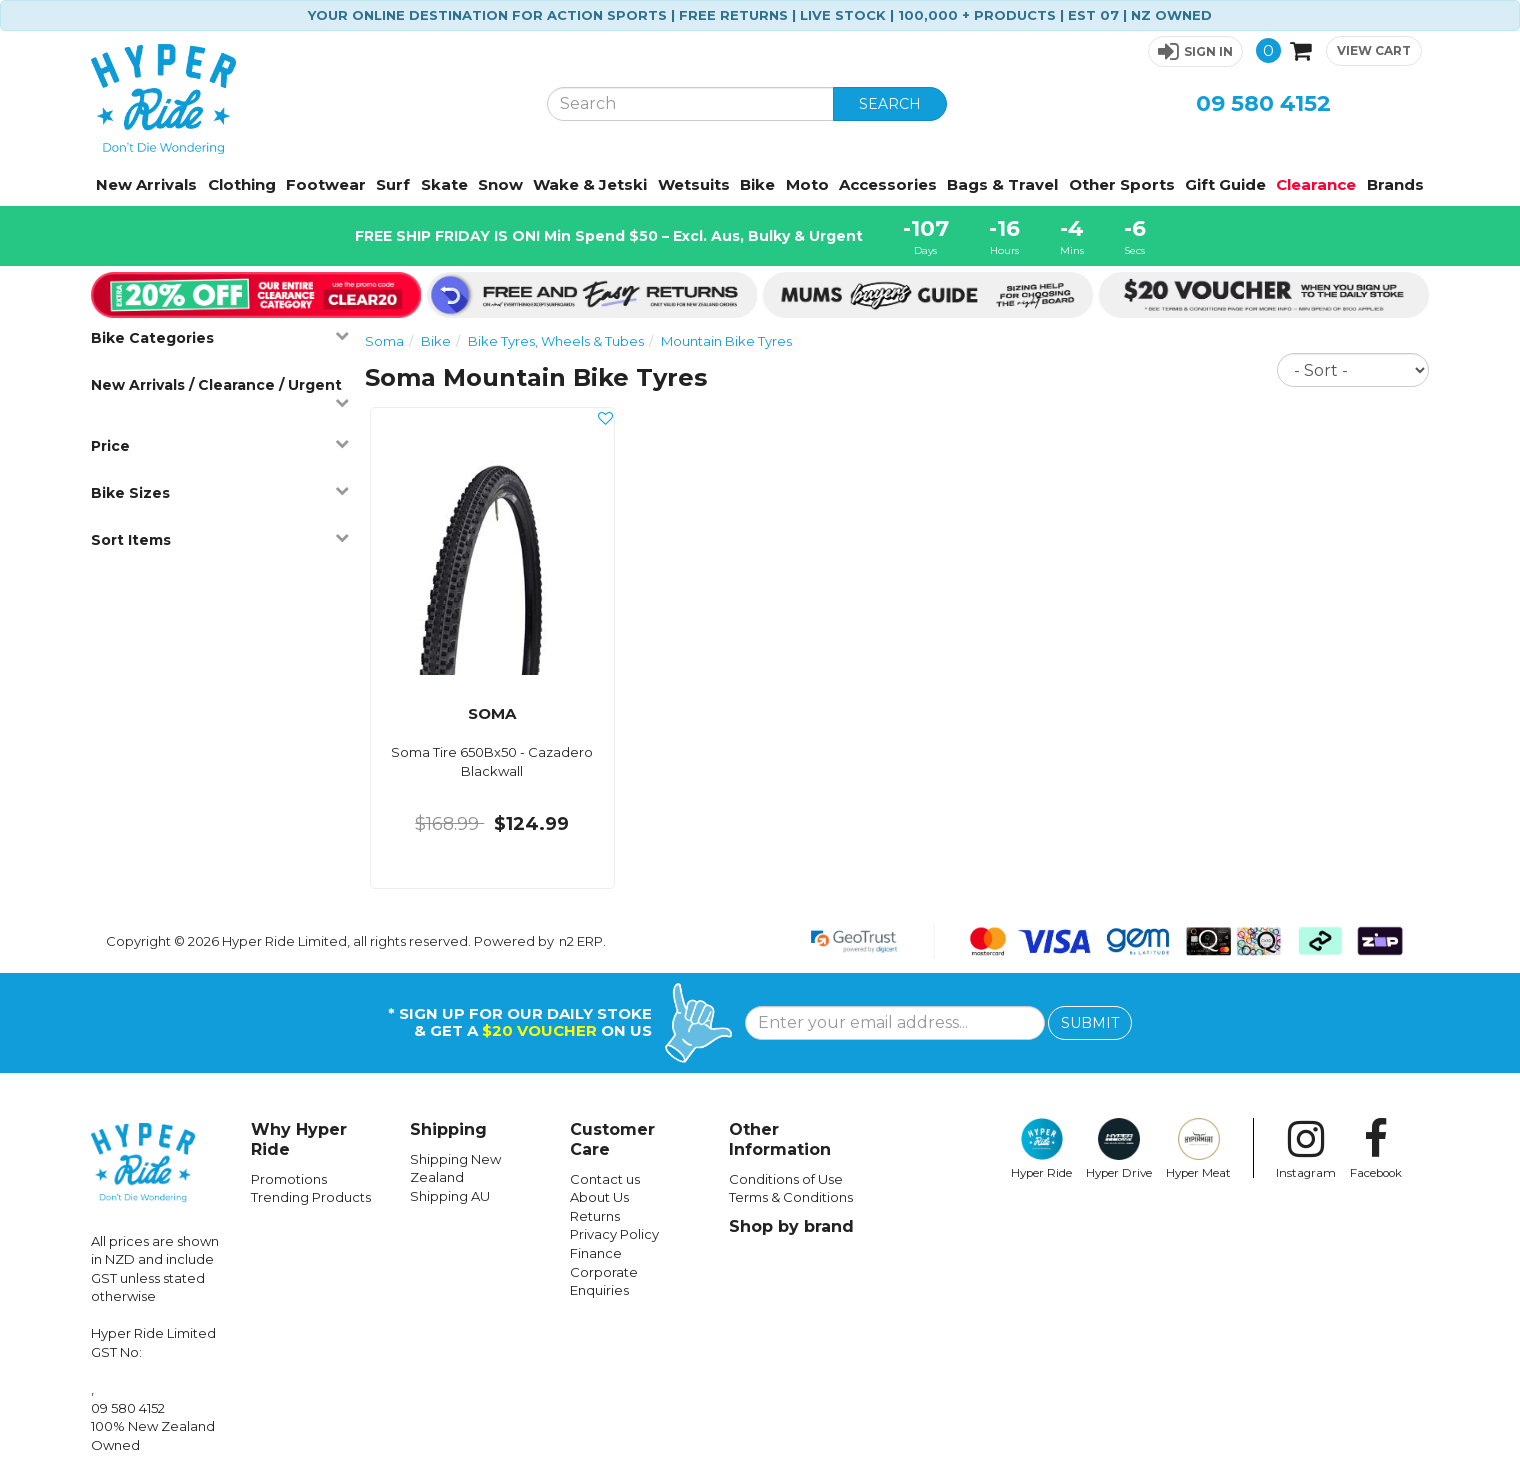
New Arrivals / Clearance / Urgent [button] (220, 392)
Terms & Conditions (791, 1197)
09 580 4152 (1263, 103)
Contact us (605, 1179)
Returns (595, 1216)
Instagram (1306, 1149)
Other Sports (1122, 184)
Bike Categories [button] (220, 337)
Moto (807, 184)
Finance (596, 1253)
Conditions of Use (786, 1179)
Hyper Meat (1198, 1149)
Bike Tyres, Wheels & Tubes (556, 341)
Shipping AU (450, 1196)
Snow (500, 184)
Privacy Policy (614, 1234)
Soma (384, 341)
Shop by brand (791, 1226)
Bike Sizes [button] (220, 492)
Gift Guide (1225, 184)
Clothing (242, 184)
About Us (599, 1197)
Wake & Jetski (590, 184)
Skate (444, 184)
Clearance (1316, 184)
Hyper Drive (1119, 1149)
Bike (757, 184)
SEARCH (890, 104)
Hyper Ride (1041, 1149)
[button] (1195, 51)
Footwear (326, 184)
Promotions (289, 1179)
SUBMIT (1090, 1023)
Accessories (888, 184)
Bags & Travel (1002, 184)
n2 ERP (581, 941)
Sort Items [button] (220, 539)
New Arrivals (146, 184)
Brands (1395, 184)
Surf (393, 184)
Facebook (1376, 1149)
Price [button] (220, 445)
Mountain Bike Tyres (726, 341)
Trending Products (311, 1197)
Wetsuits (694, 184)
